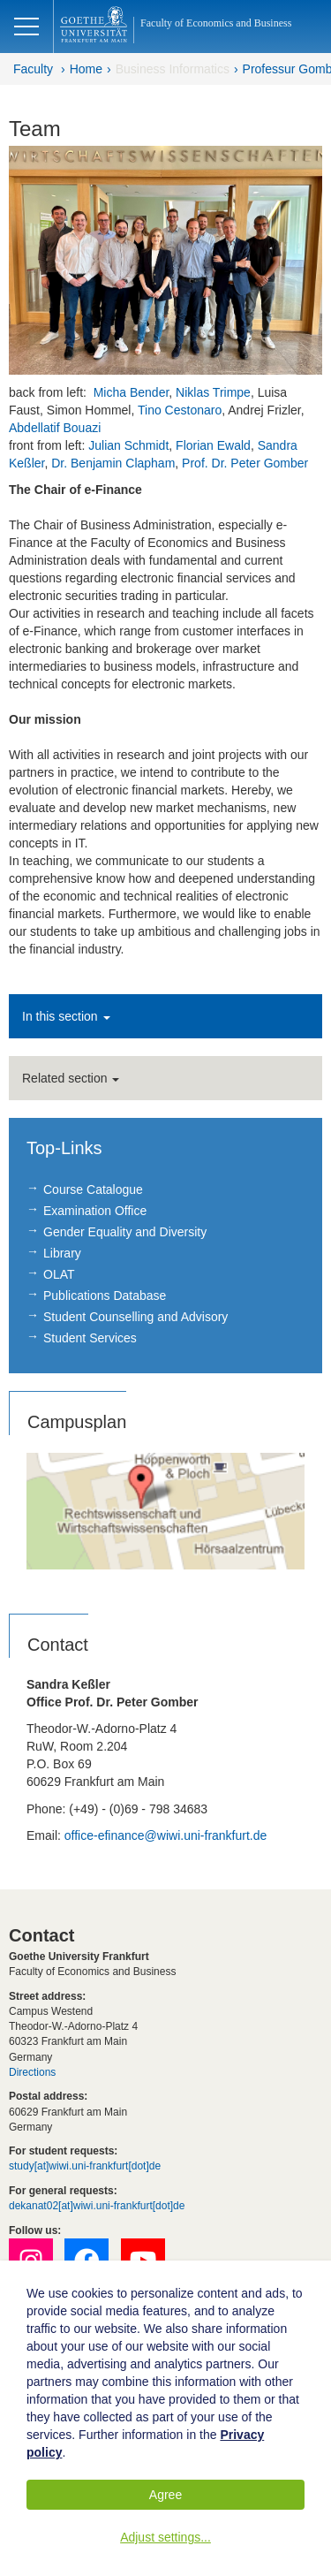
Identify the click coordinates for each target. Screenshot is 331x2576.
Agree (165, 2495)
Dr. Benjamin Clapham (113, 463)
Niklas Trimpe (213, 392)
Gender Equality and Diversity (125, 1232)
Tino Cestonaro (180, 410)
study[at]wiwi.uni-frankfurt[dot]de (85, 2166)
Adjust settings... (165, 2537)
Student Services (90, 1338)
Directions (32, 2072)
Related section (70, 1078)
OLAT (59, 1274)
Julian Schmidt (128, 445)
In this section (66, 1016)
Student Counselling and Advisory (135, 1317)
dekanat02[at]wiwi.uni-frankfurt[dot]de (96, 2206)
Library (62, 1253)
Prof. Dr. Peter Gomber (245, 463)
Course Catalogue (93, 1189)
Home (86, 69)
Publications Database (104, 1295)
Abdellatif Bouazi (56, 428)
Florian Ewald (213, 445)
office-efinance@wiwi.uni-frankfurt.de (165, 1835)
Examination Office (95, 1211)
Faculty (33, 69)
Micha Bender (131, 392)
